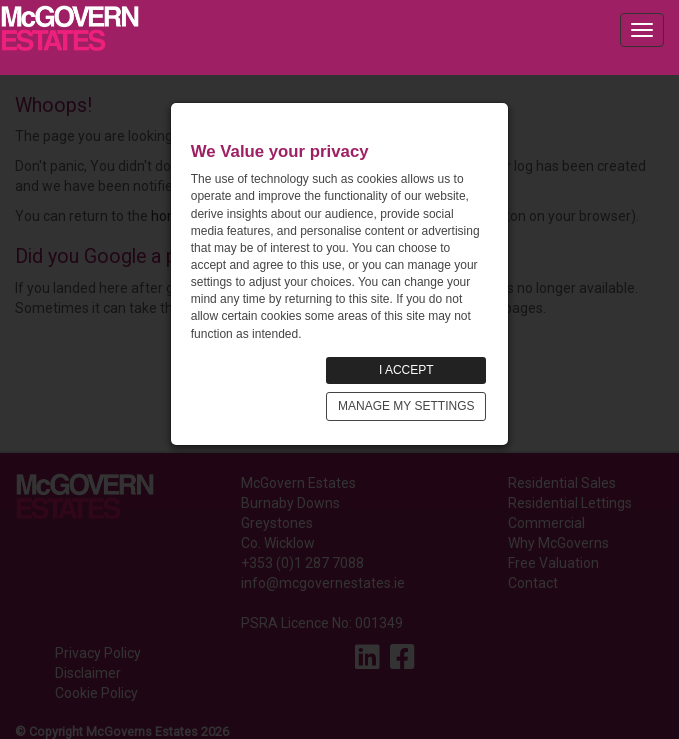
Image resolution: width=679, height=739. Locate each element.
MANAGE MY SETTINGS (406, 406)
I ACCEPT (406, 370)
